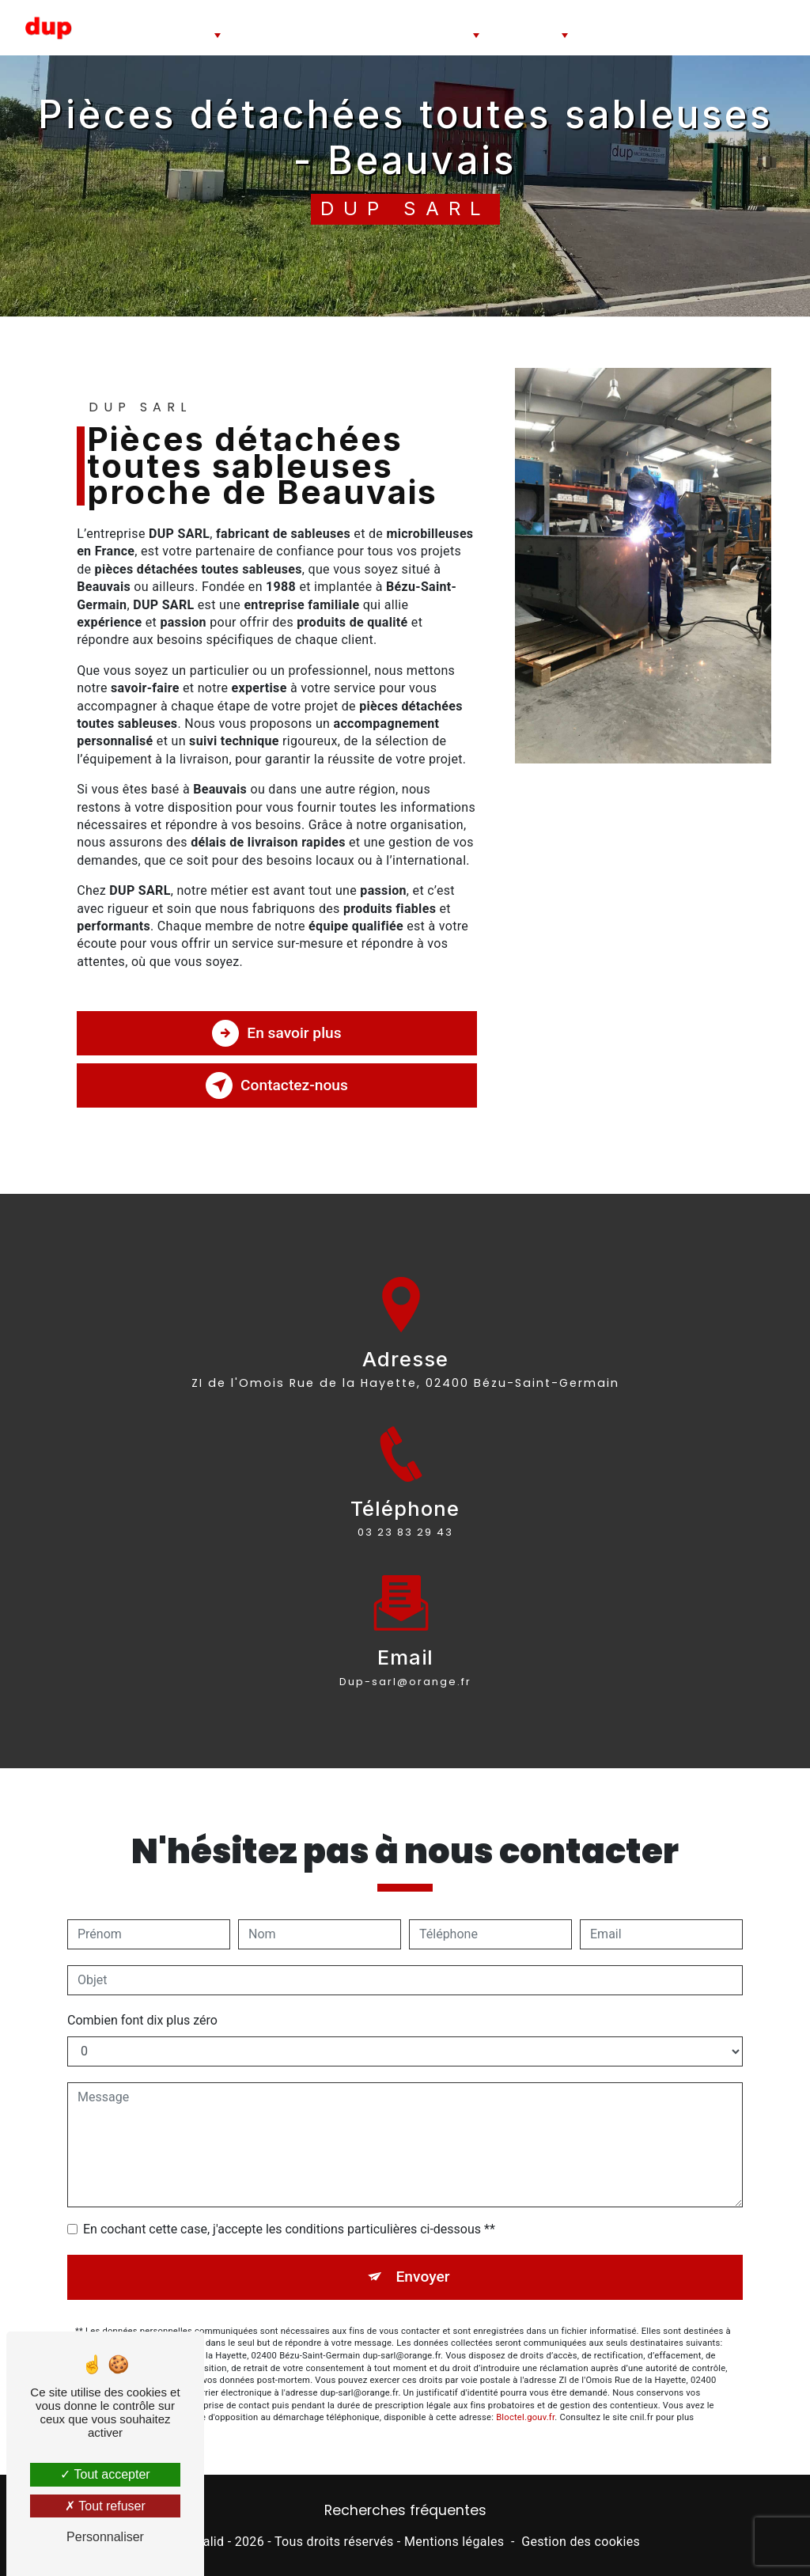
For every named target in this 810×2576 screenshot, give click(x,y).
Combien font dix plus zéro (142, 2002)
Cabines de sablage (173, 21)
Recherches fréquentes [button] (405, 2510)
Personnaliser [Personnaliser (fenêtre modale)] (105, 2537)
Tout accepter (105, 2474)
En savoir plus (276, 1033)
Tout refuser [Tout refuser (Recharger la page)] (105, 2506)
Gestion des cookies (580, 2541)
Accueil (107, 27)
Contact (772, 27)
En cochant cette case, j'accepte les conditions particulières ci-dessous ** (289, 2210)
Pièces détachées (525, 21)
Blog (731, 27)
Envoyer (423, 2258)
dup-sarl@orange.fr (405, 1662)
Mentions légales (454, 2541)
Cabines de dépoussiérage (367, 27)
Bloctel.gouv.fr (525, 2399)
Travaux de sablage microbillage (646, 27)
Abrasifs (449, 14)
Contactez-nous (277, 1085)
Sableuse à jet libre (271, 27)
